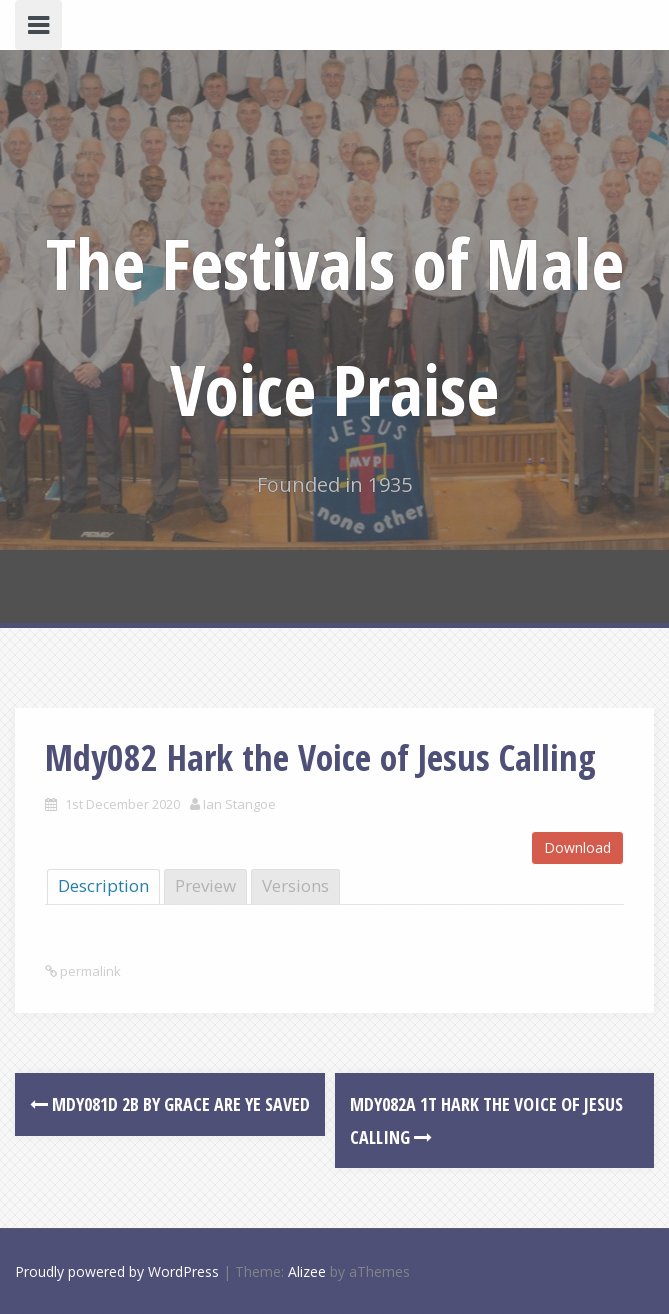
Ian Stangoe (239, 804)
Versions (295, 885)
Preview (205, 885)
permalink (89, 971)
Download (577, 847)
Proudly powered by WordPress (117, 1271)
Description (103, 885)
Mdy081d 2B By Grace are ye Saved (170, 1104)
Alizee (307, 1271)
